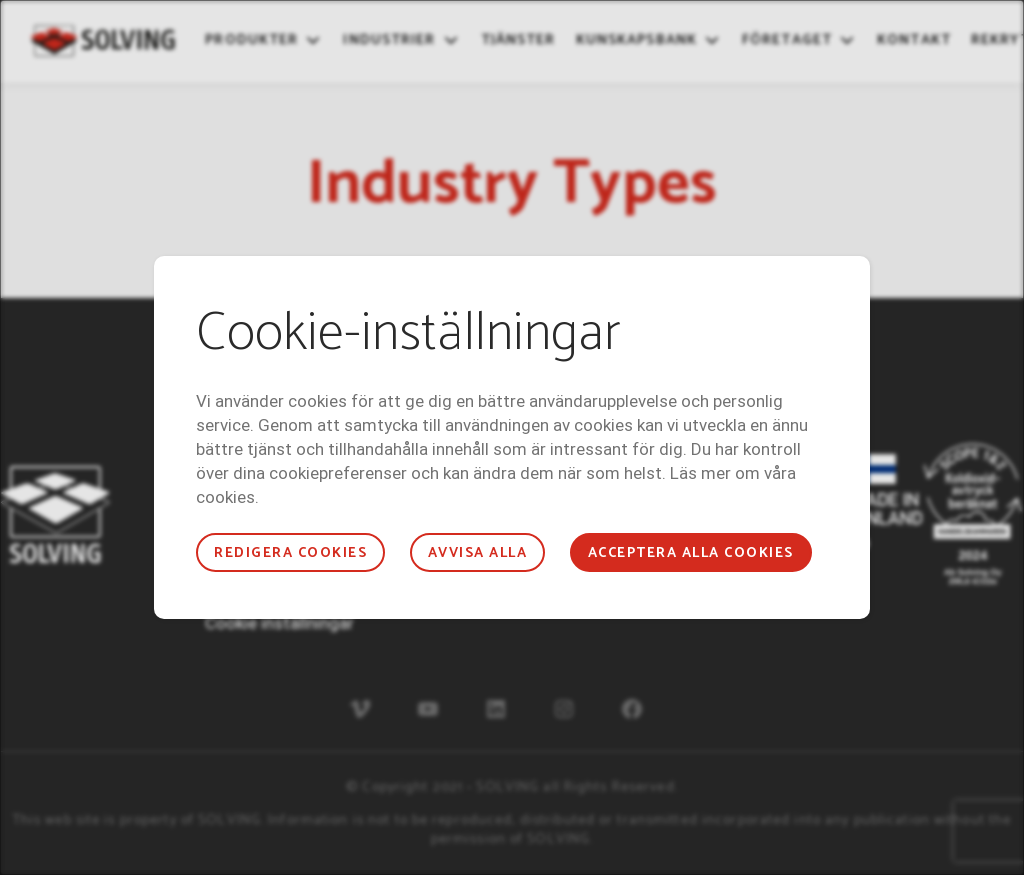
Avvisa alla (477, 553)
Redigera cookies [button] (290, 553)
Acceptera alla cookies (691, 553)
